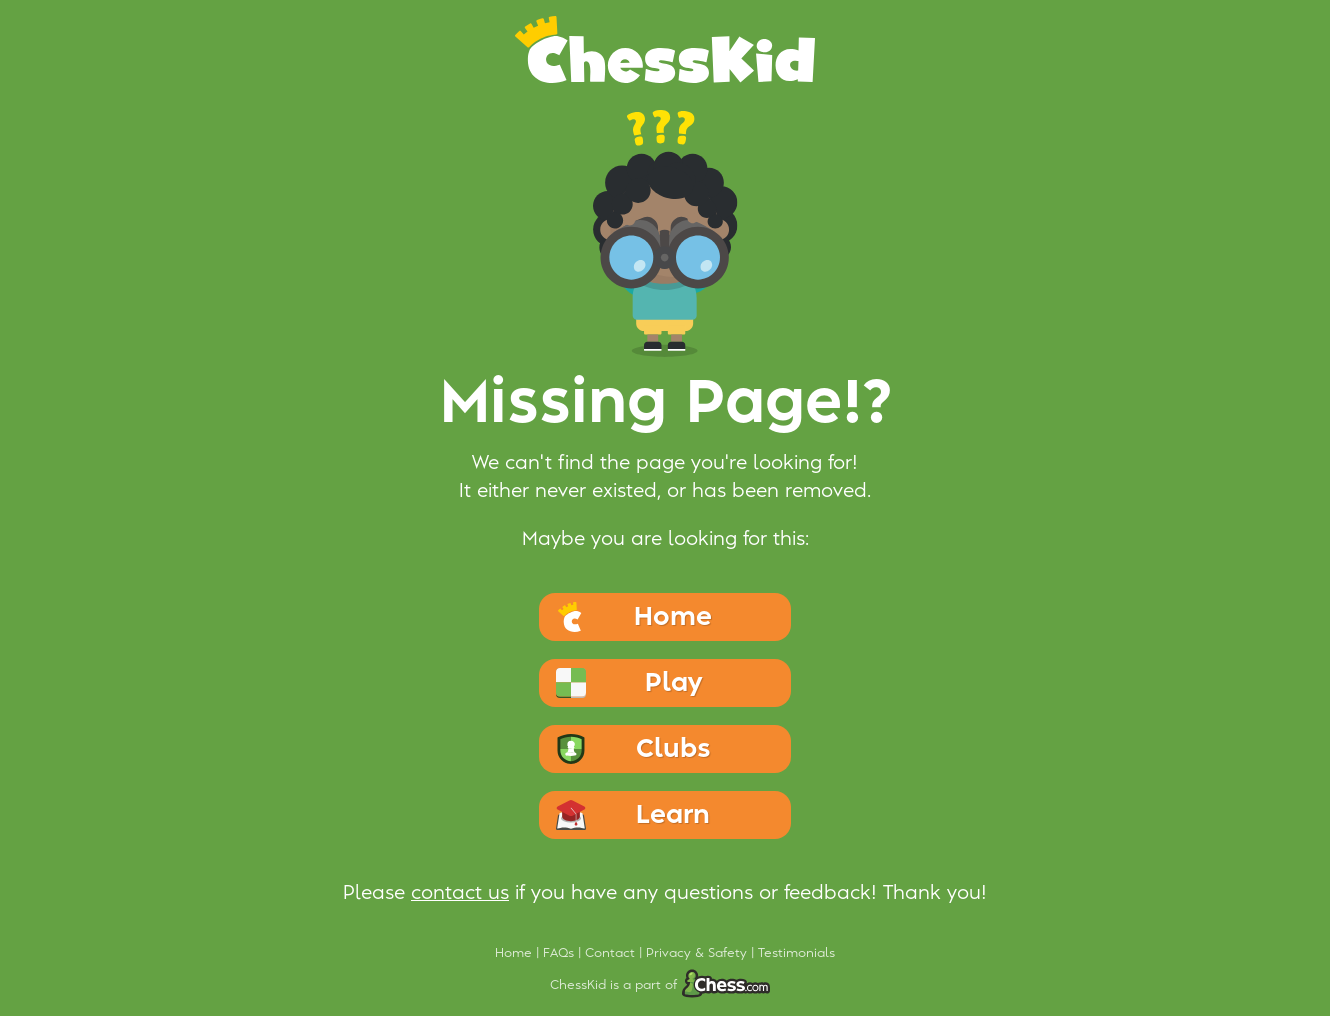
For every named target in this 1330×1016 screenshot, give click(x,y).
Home (515, 953)
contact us (460, 893)
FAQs (560, 953)
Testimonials (796, 953)
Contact (612, 953)
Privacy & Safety (698, 953)
